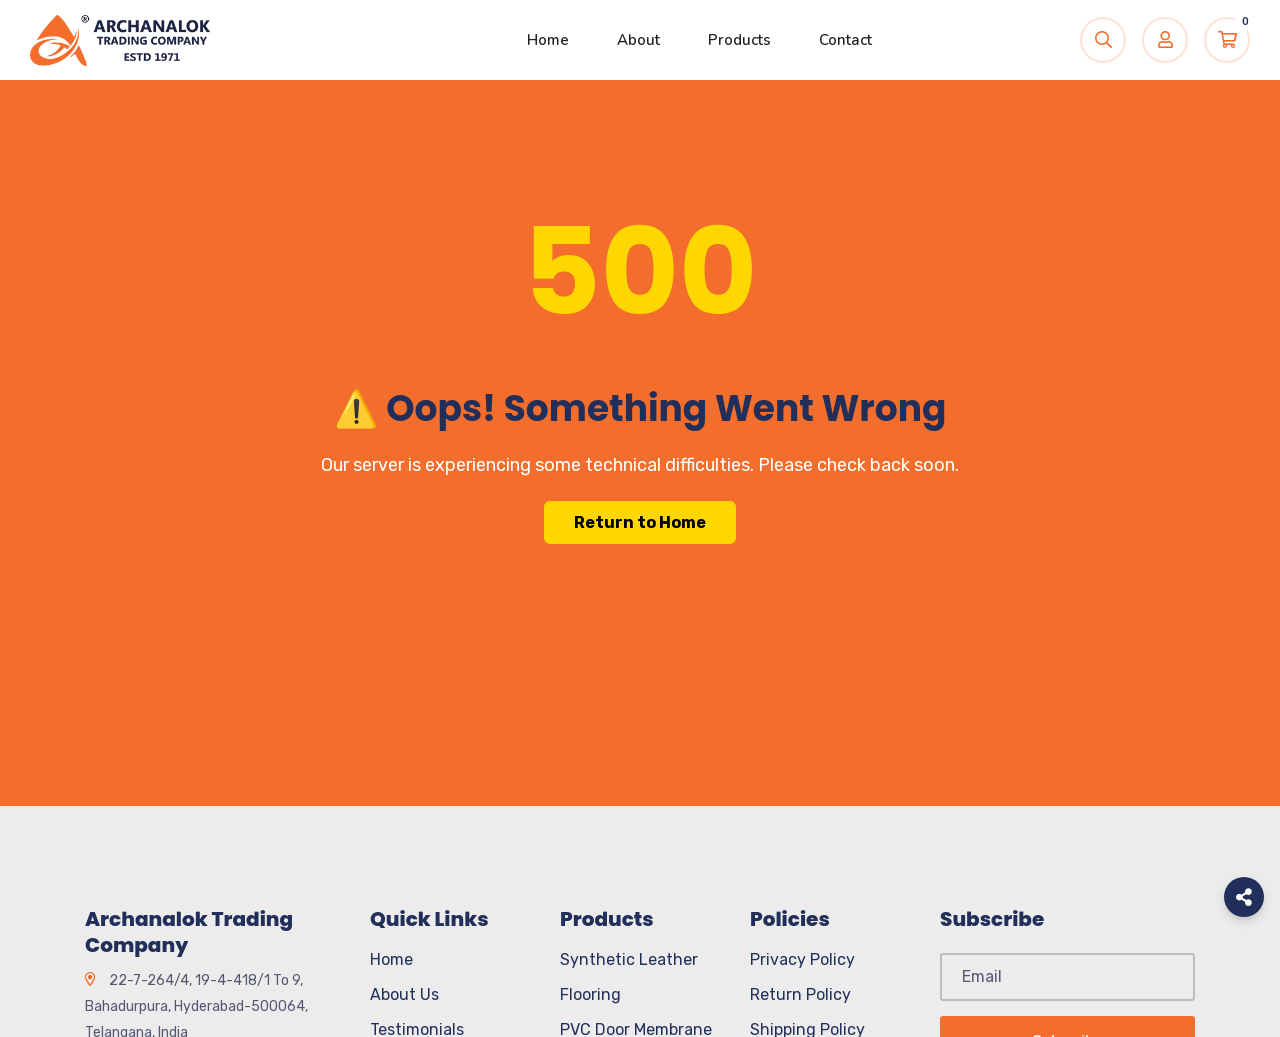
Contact (845, 40)
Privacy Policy (802, 959)
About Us (404, 994)
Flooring (590, 994)
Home (548, 40)
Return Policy (800, 994)
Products (739, 40)
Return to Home (640, 522)
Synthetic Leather (629, 959)
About (638, 40)
